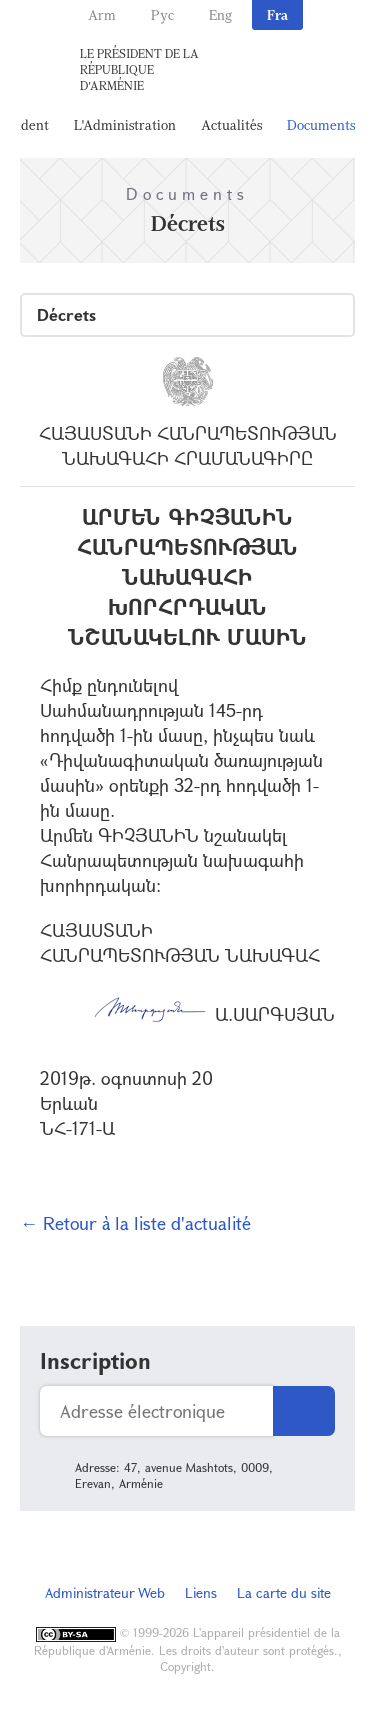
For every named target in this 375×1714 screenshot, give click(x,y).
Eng (220, 14)
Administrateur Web (105, 1592)
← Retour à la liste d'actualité (135, 1223)
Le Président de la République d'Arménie (139, 69)
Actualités (231, 124)
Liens (201, 1592)
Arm (102, 14)
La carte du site (284, 1592)
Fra (277, 14)
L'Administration (125, 124)
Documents (321, 124)
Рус (162, 14)
